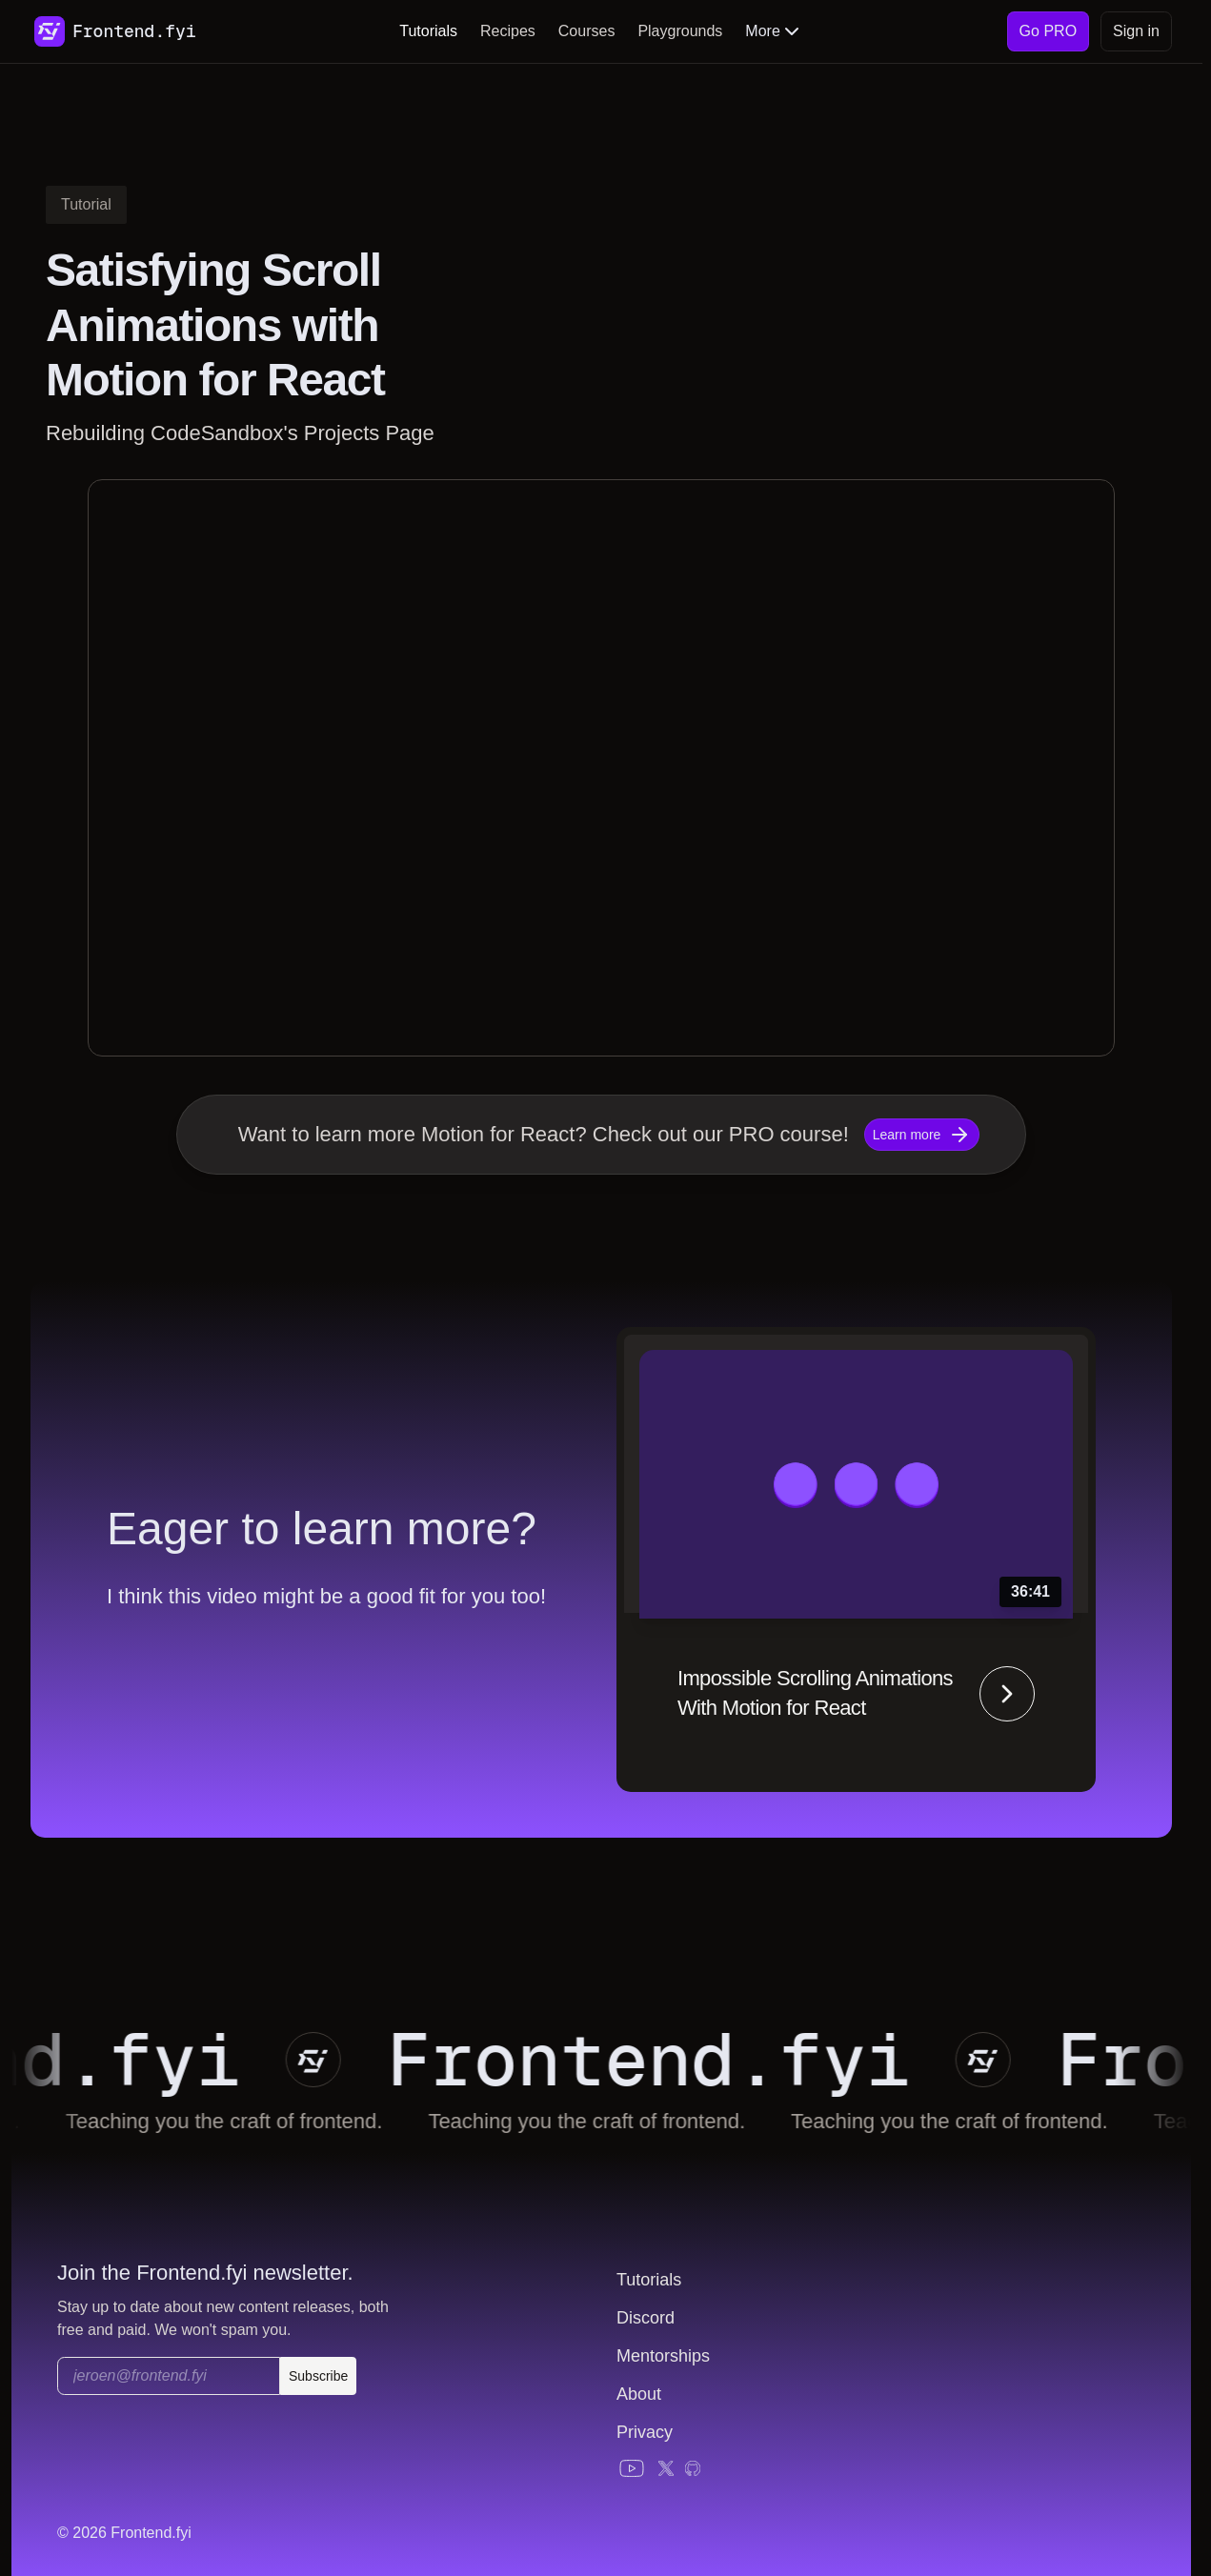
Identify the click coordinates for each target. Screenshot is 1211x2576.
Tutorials (428, 31)
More (773, 31)
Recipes (507, 31)
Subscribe (318, 2376)
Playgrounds (679, 31)
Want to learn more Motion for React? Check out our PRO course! (543, 1134)
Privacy (644, 2432)
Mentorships (663, 2355)
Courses (587, 31)
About (638, 2394)
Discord (645, 2317)
